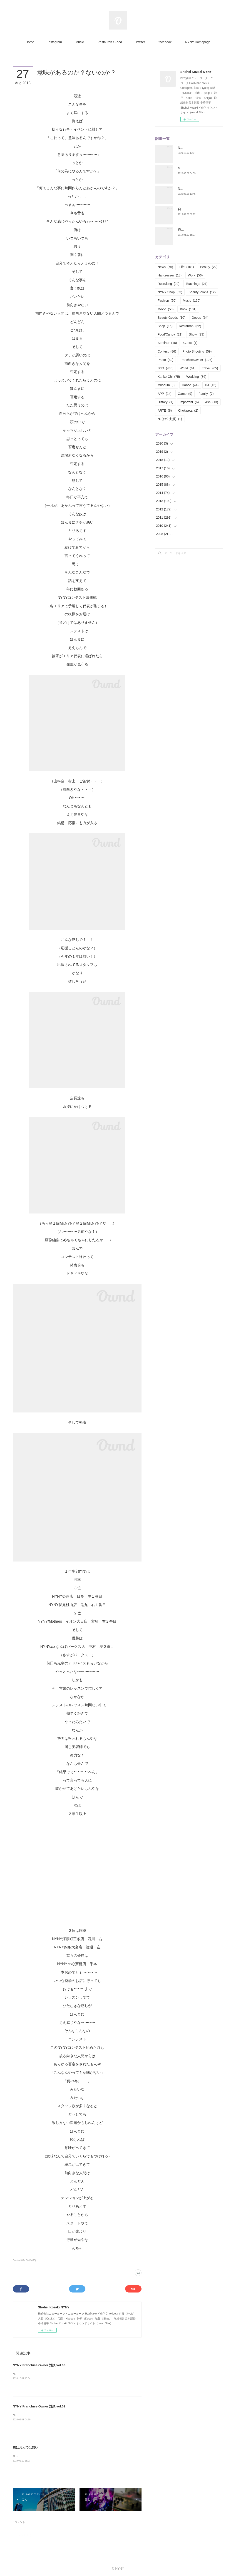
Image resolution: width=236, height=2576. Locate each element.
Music (79, 42)
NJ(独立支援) (170, 419)
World (187, 368)
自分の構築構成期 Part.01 (196, 209)
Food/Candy (170, 334)
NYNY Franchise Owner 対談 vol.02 (39, 2406)
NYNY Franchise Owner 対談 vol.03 (39, 2365)
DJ (210, 385)
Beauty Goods (171, 317)
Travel (210, 368)
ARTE (165, 410)
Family (206, 393)
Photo (166, 360)
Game (185, 393)
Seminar (167, 343)
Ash (211, 402)
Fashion (167, 300)
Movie (166, 309)
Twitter (140, 42)
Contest (167, 351)
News (165, 267)
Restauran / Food (109, 42)
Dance (190, 385)
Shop (165, 326)
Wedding (196, 376)
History (165, 402)
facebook (165, 42)
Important (189, 402)
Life (186, 267)
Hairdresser (169, 275)
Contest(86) (19, 2260)
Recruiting (168, 284)
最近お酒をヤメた (24, 2456)
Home (30, 42)
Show (196, 334)
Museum (167, 385)
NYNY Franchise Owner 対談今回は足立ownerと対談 (45, 2415)
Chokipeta (188, 410)
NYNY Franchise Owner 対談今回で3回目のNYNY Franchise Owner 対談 (57, 2373)
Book (188, 309)
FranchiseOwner (196, 360)
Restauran (190, 326)
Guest (190, 343)
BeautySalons (202, 292)
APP (164, 393)
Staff (165, 368)
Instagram (55, 42)
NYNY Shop (170, 292)
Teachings (197, 284)
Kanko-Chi (169, 376)
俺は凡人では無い (25, 2447)
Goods (200, 317)
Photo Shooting (197, 351)
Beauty (209, 267)
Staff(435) (31, 2260)
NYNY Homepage (197, 42)
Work (195, 275)
